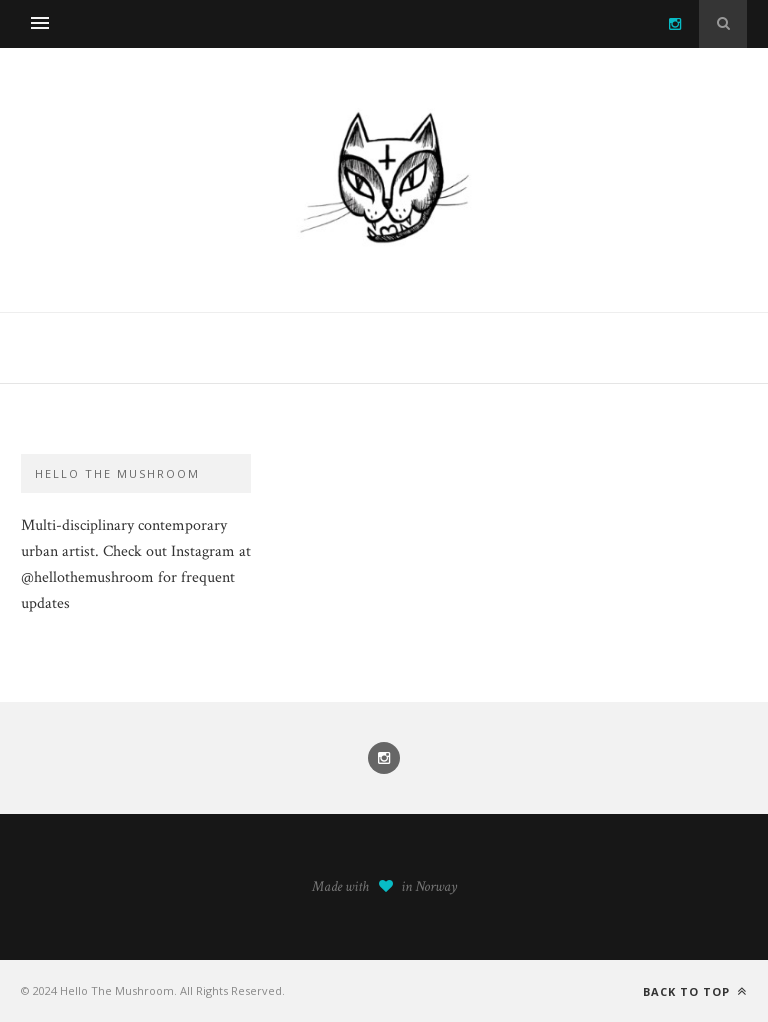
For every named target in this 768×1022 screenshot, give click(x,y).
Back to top (695, 991)
